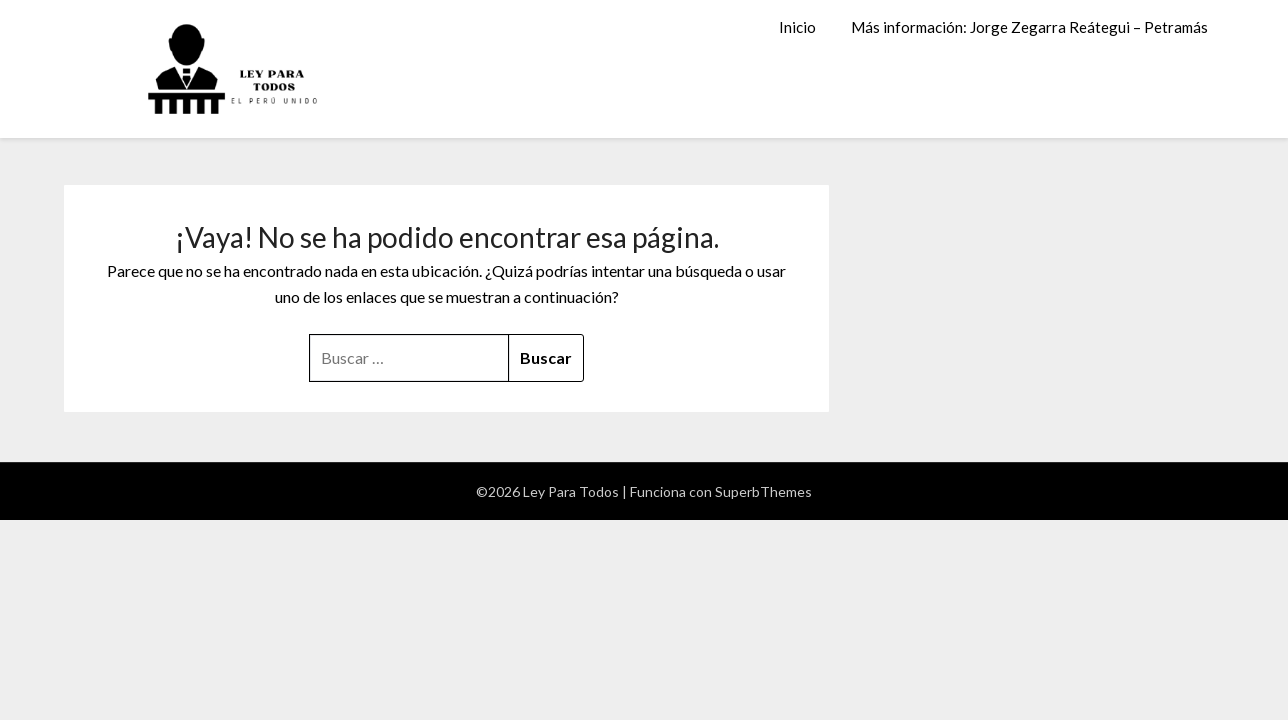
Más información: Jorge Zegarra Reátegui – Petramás (1029, 27)
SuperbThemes (763, 491)
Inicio (797, 27)
